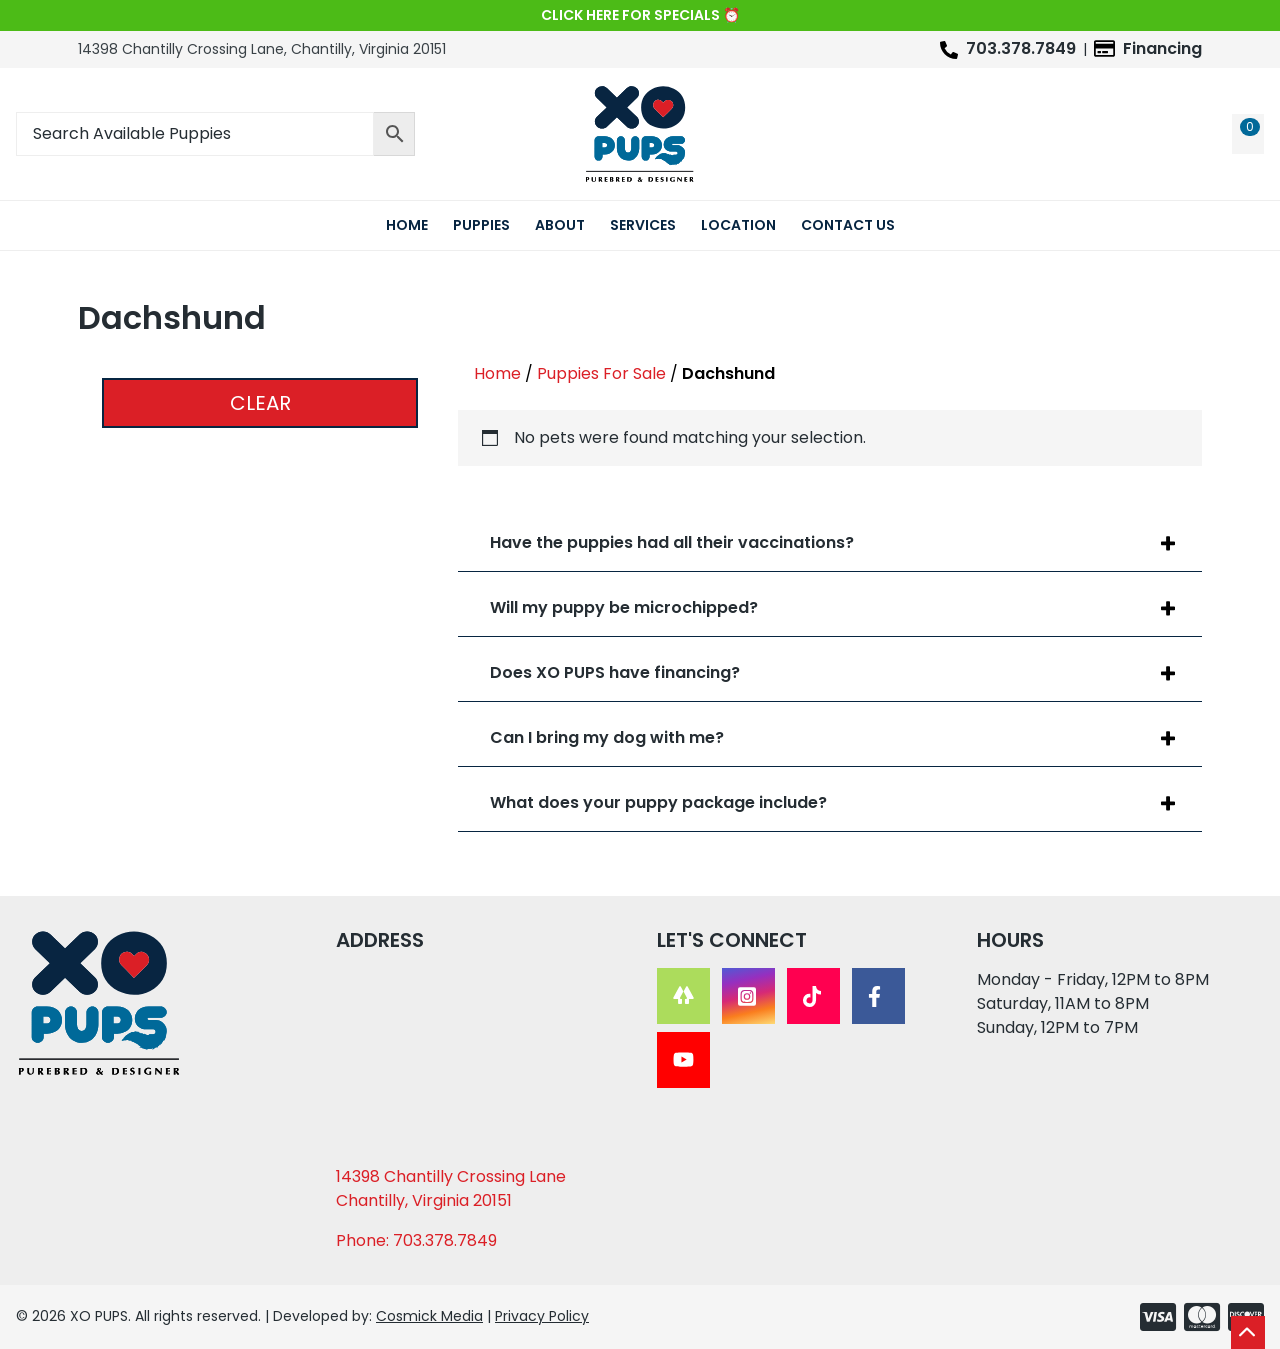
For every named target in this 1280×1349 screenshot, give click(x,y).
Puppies (481, 225)
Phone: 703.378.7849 (416, 1240)
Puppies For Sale (601, 373)
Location (738, 225)
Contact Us (848, 225)
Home (407, 225)
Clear (260, 403)
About (560, 225)
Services (643, 225)
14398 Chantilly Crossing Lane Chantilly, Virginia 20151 (451, 1188)
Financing (1162, 48)
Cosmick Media (429, 1316)
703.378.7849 (1021, 48)
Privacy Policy (542, 1316)
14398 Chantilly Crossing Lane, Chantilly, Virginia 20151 (262, 49)
